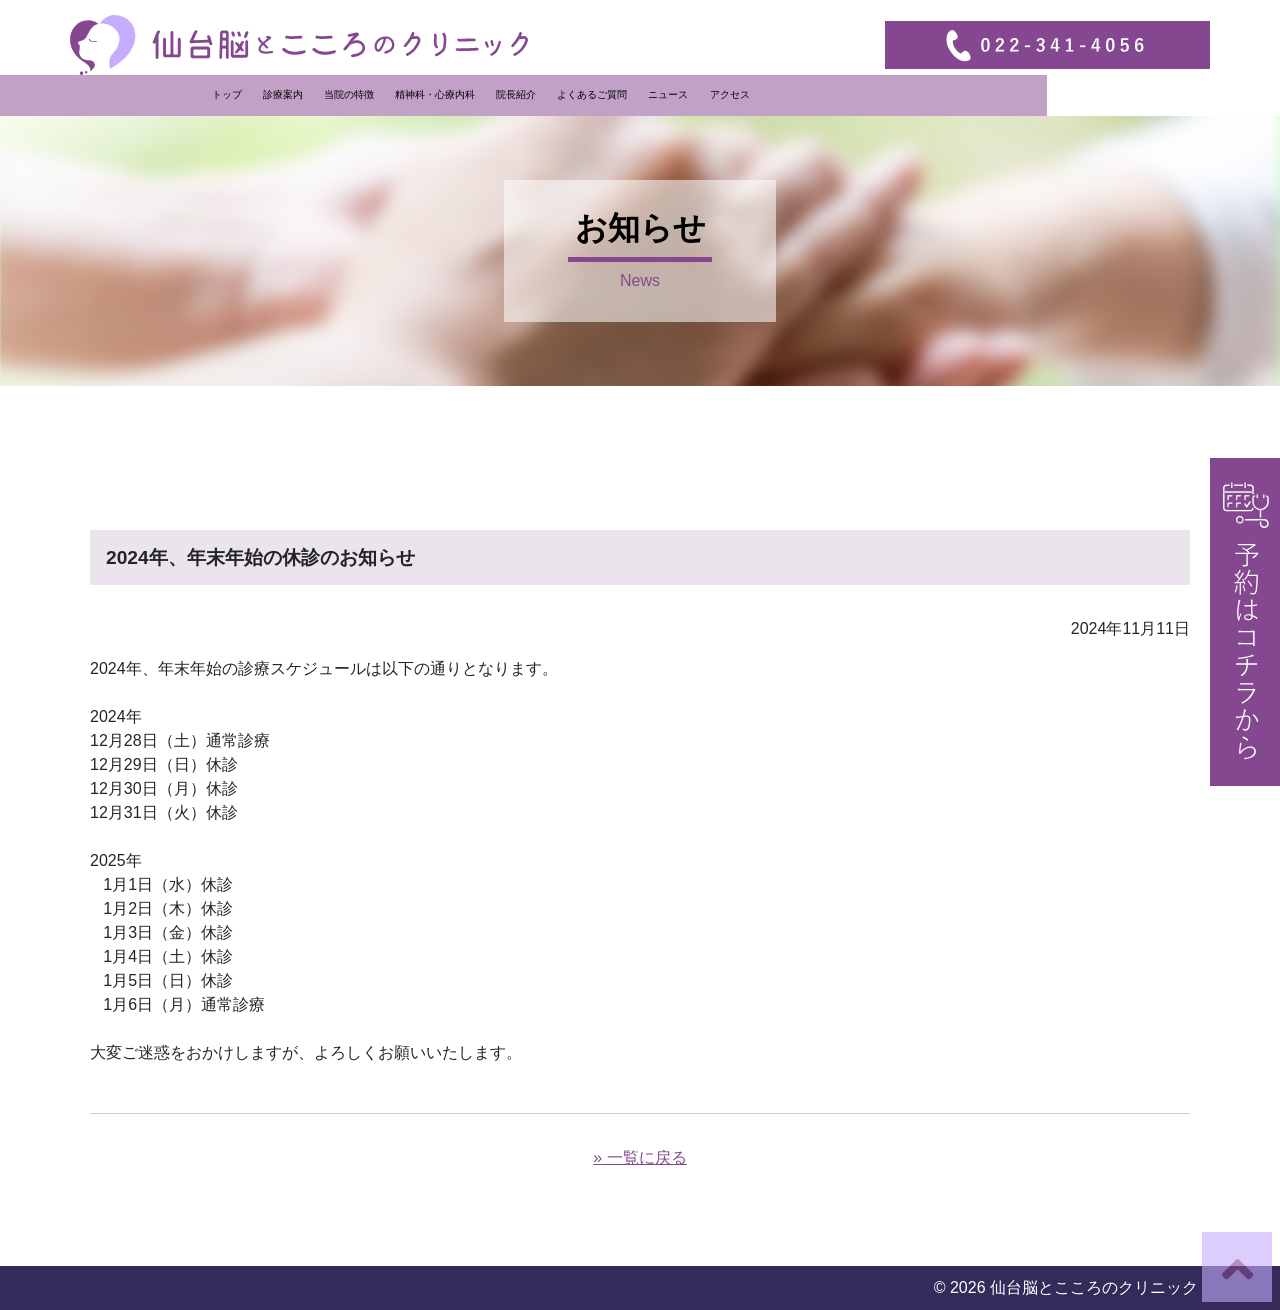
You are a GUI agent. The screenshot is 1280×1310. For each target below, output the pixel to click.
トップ (394, 94)
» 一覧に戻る (639, 1157)
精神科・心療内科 (602, 94)
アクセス (896, 94)
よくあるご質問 (759, 94)
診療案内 (450, 94)
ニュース (835, 94)
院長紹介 (683, 94)
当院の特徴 (516, 94)
